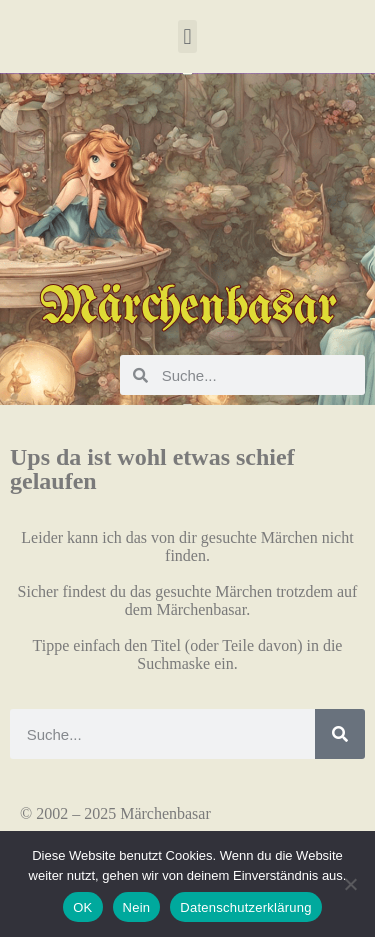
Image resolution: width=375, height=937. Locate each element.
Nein (137, 907)
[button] (187, 36)
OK (82, 907)
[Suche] (340, 734)
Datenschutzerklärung (245, 907)
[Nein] (350, 884)
